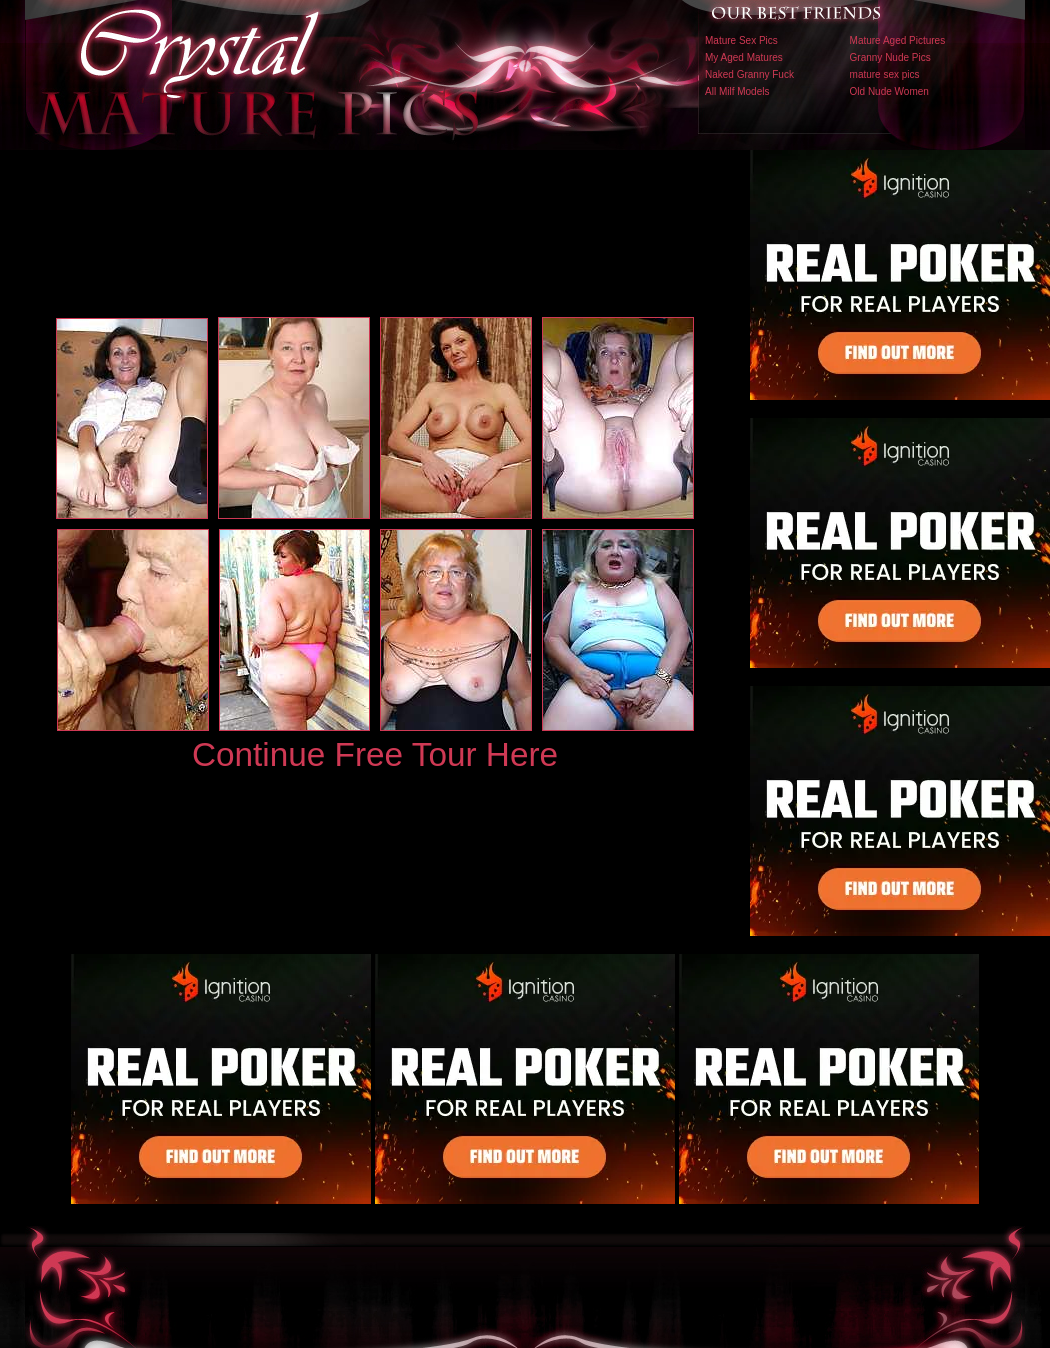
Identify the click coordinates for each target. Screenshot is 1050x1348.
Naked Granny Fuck (749, 74)
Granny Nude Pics (890, 57)
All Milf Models (737, 91)
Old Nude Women (889, 91)
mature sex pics (885, 74)
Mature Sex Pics (741, 40)
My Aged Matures (744, 57)
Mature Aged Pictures (898, 40)
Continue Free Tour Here (375, 754)
